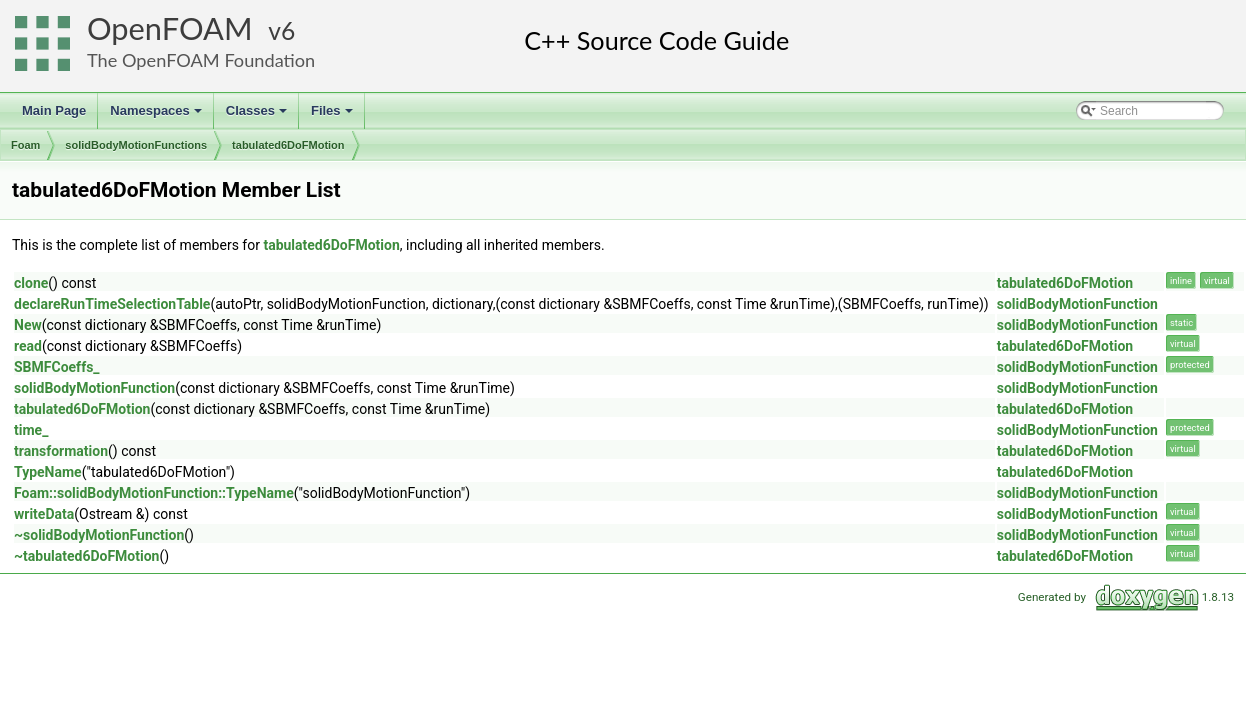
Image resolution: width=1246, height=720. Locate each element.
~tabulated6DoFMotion (86, 556)
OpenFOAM (170, 28)
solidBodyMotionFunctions (136, 145)
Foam (25, 145)
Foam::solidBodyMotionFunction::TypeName (154, 493)
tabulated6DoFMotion (288, 145)
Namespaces (157, 116)
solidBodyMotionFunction (1077, 304)
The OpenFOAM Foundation (201, 60)
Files (333, 116)
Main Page (54, 110)
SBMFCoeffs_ (57, 367)
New (28, 325)
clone (31, 283)
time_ (31, 430)
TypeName (48, 472)
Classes (258, 116)
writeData (44, 514)
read (28, 346)
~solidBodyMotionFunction (99, 535)
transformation (61, 451)
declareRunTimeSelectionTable (112, 304)
